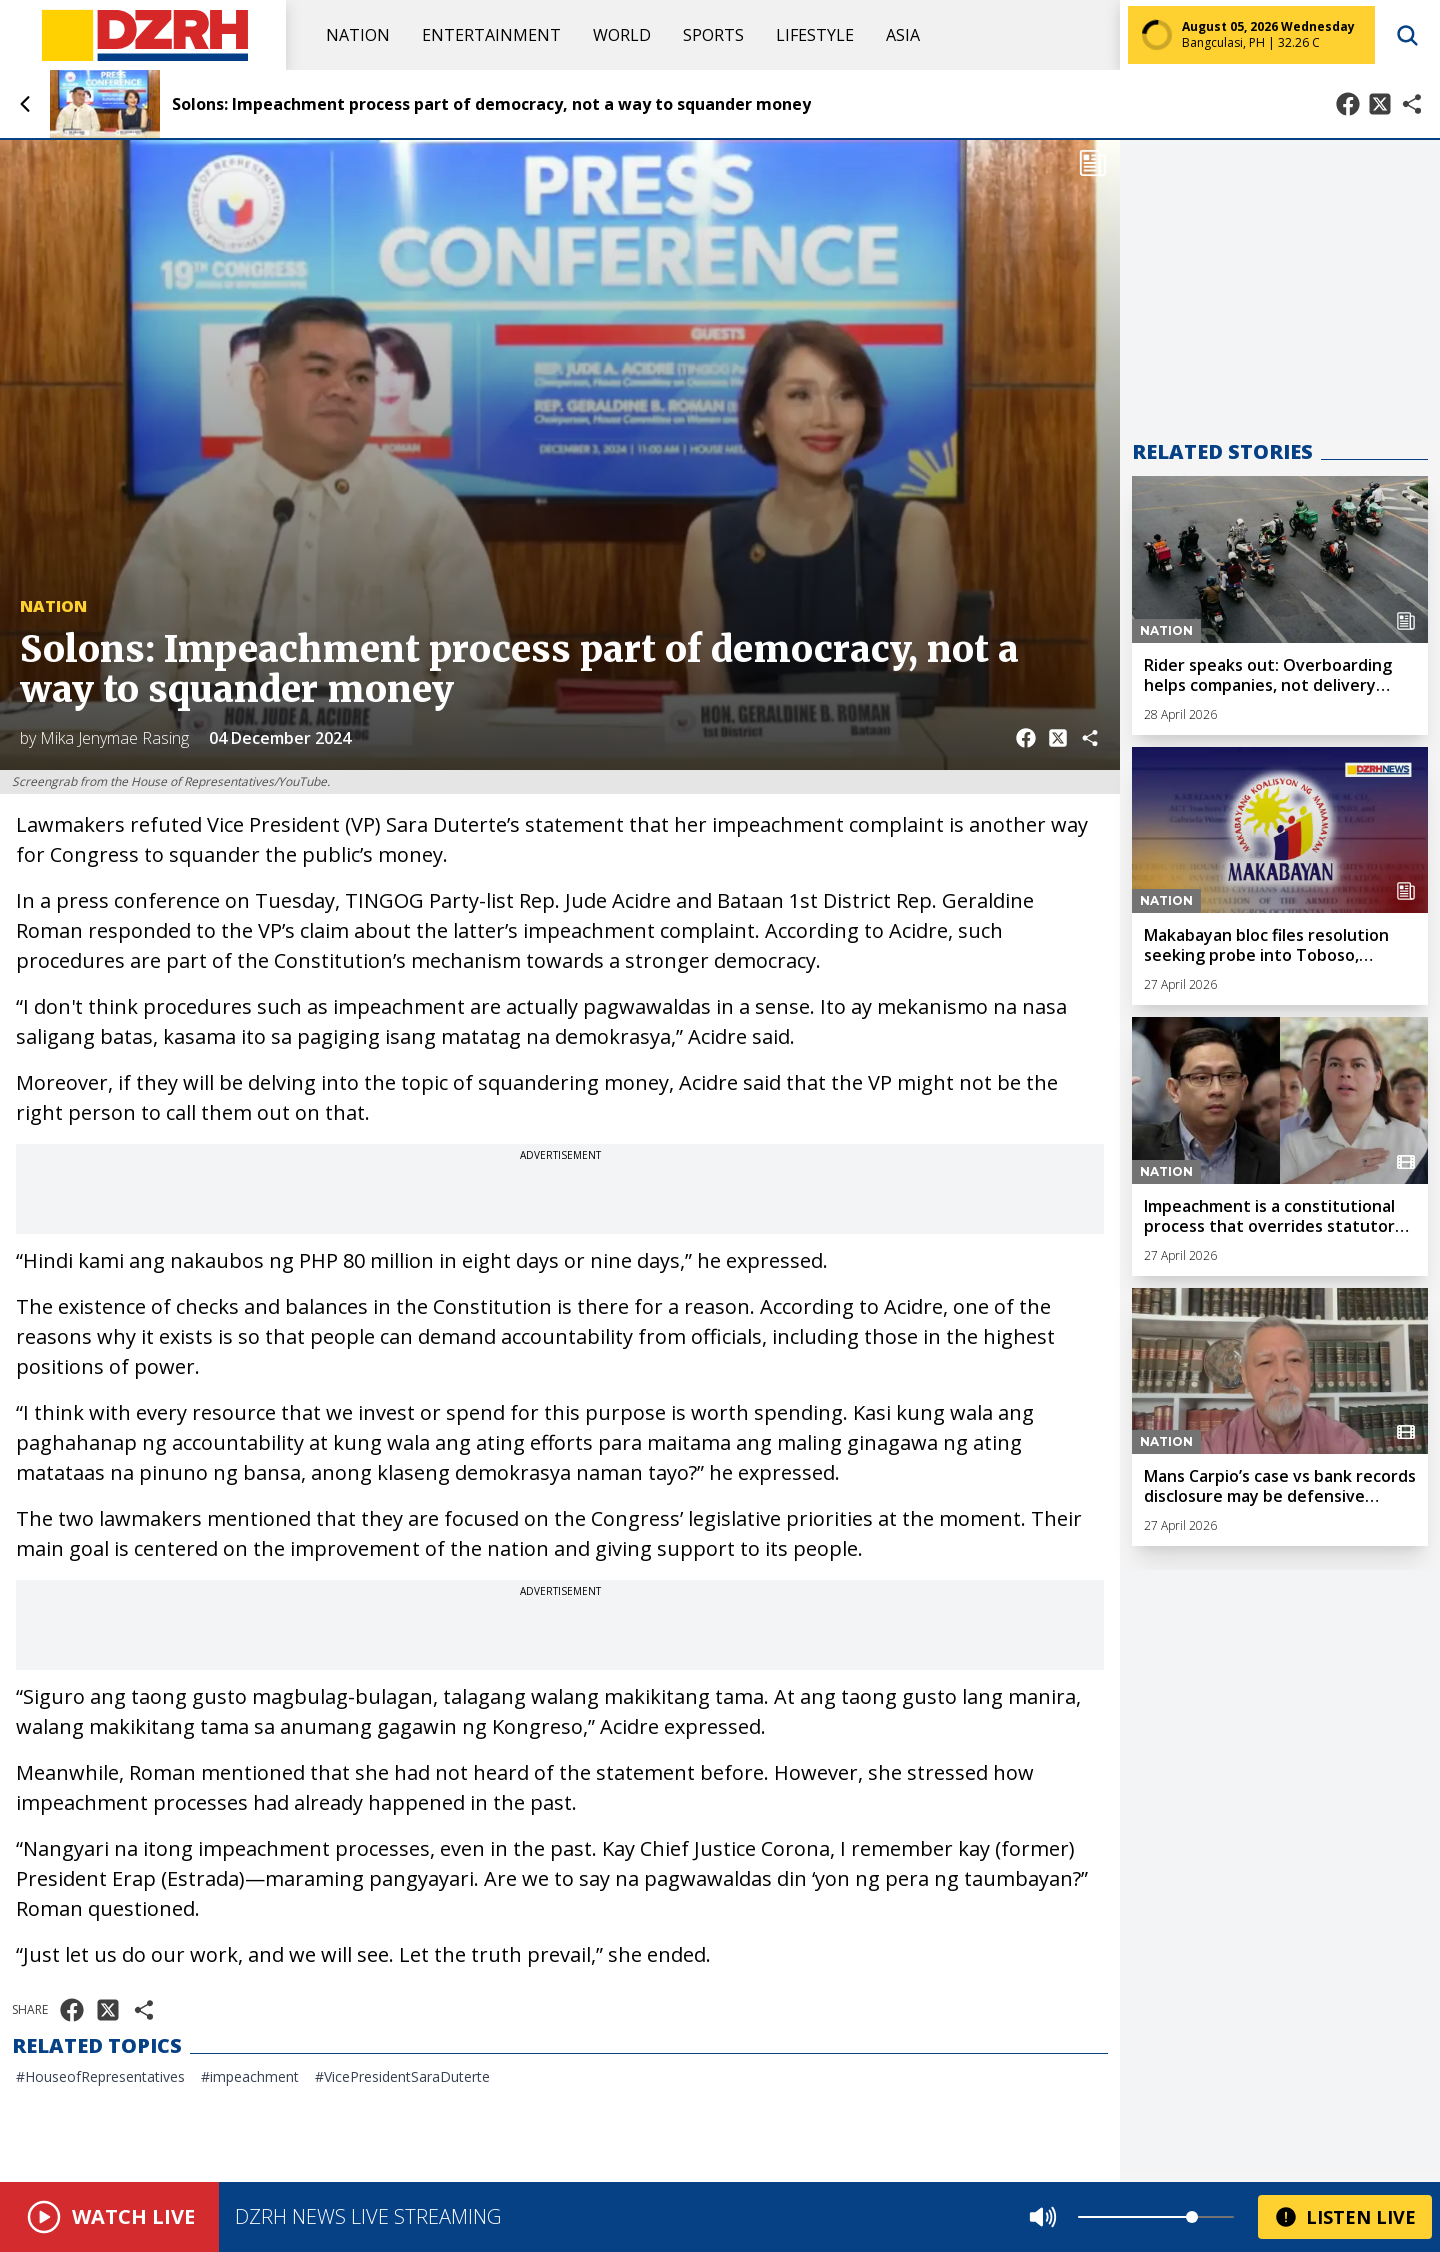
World (622, 35)
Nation (358, 35)
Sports (713, 35)
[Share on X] (1380, 104)
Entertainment (491, 35)
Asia (903, 35)
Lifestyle (815, 35)
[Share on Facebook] (1348, 104)
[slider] (1192, 2217)
